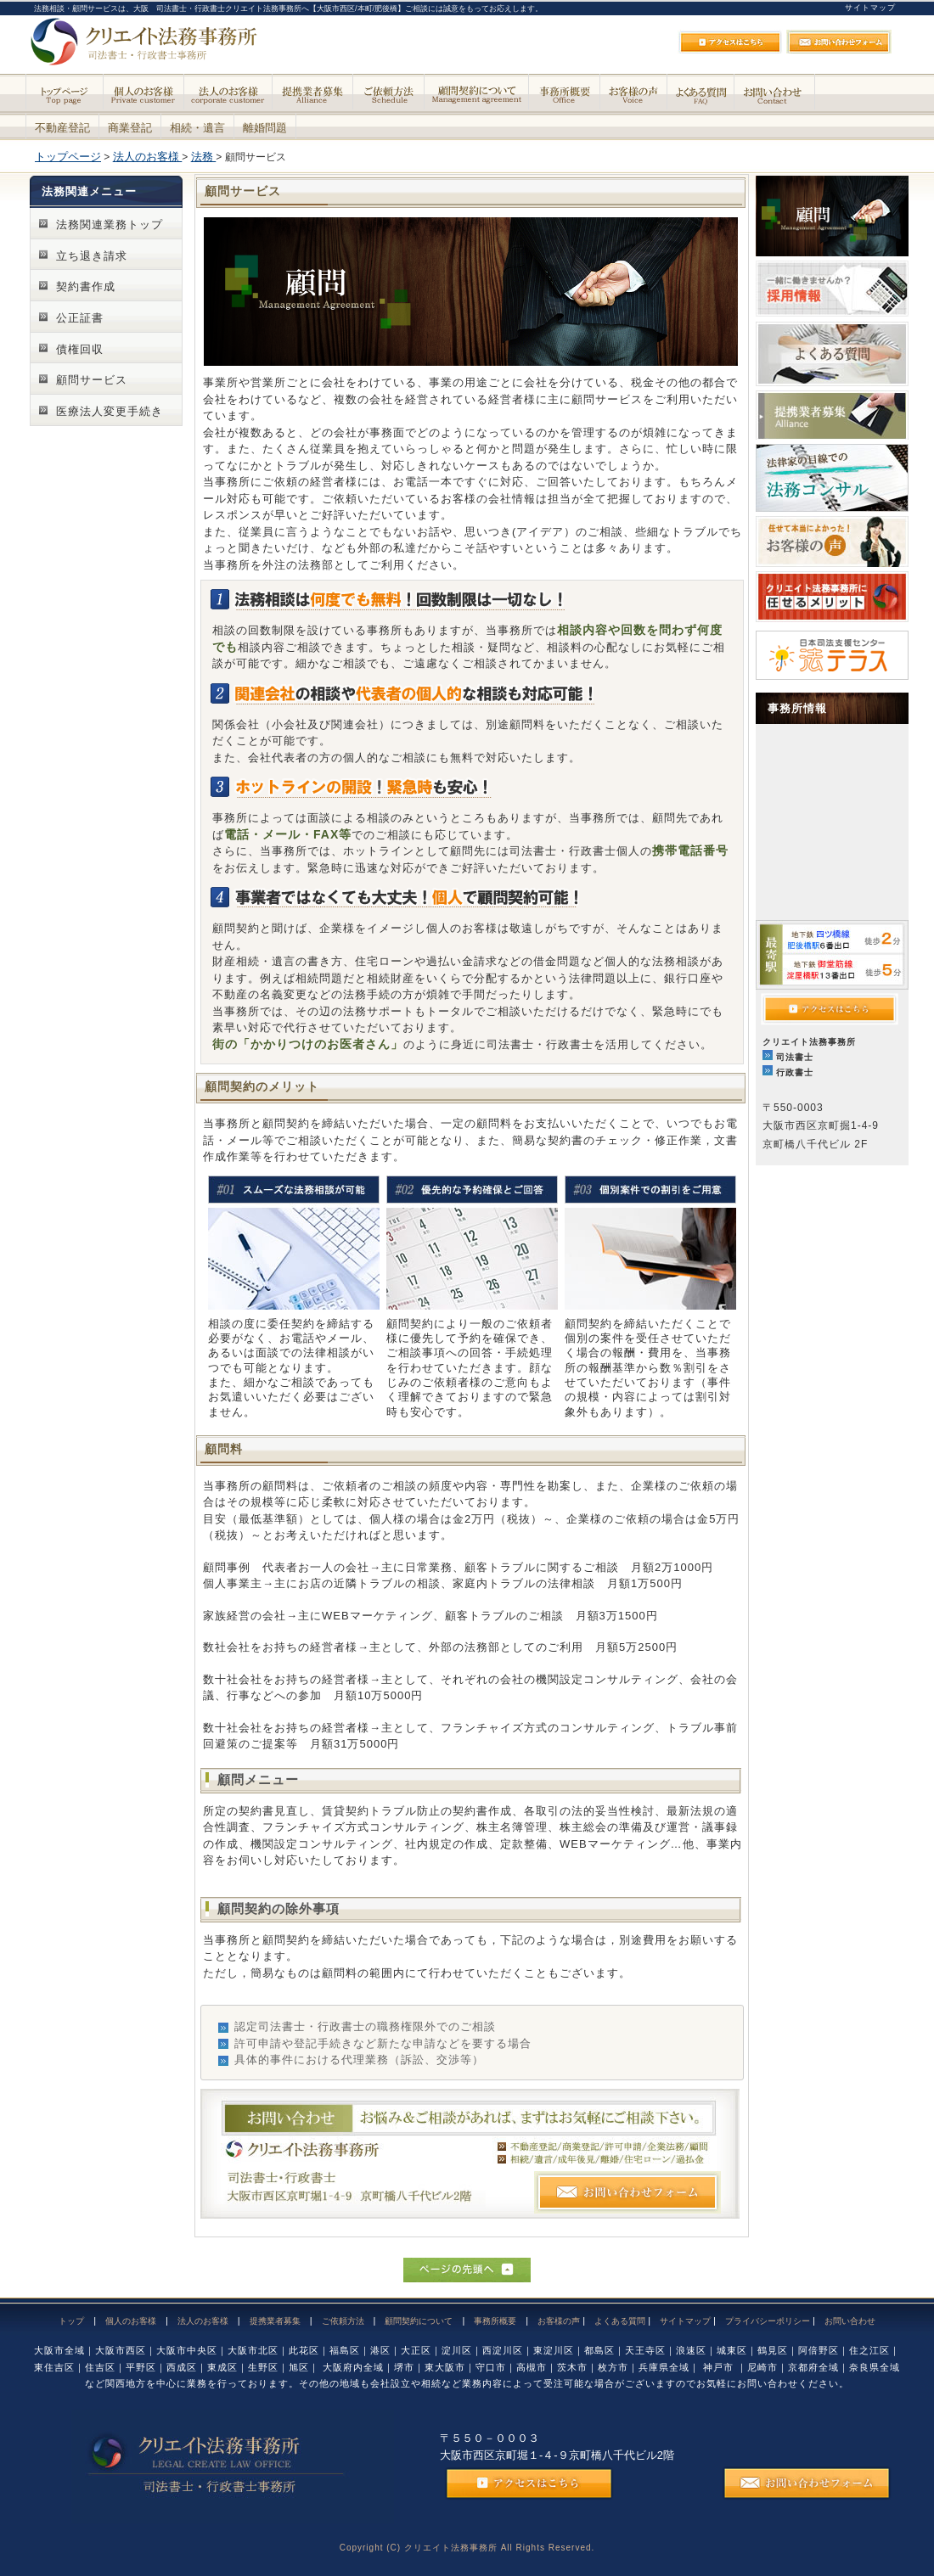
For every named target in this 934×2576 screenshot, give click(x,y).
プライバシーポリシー (767, 2321)
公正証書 (80, 317)
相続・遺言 (197, 127)
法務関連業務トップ (109, 224)
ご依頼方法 (343, 2321)
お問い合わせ (849, 2321)
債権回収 (80, 349)
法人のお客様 (202, 2321)
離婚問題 (265, 127)
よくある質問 (619, 2321)
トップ (71, 2321)
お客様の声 (558, 2321)
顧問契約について (419, 2321)
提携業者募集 (275, 2321)
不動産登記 (62, 127)
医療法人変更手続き (109, 411)
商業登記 (130, 127)
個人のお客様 (130, 2321)
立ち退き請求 (91, 256)
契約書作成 (85, 286)
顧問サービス (91, 379)
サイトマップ (870, 7)
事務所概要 (495, 2321)
